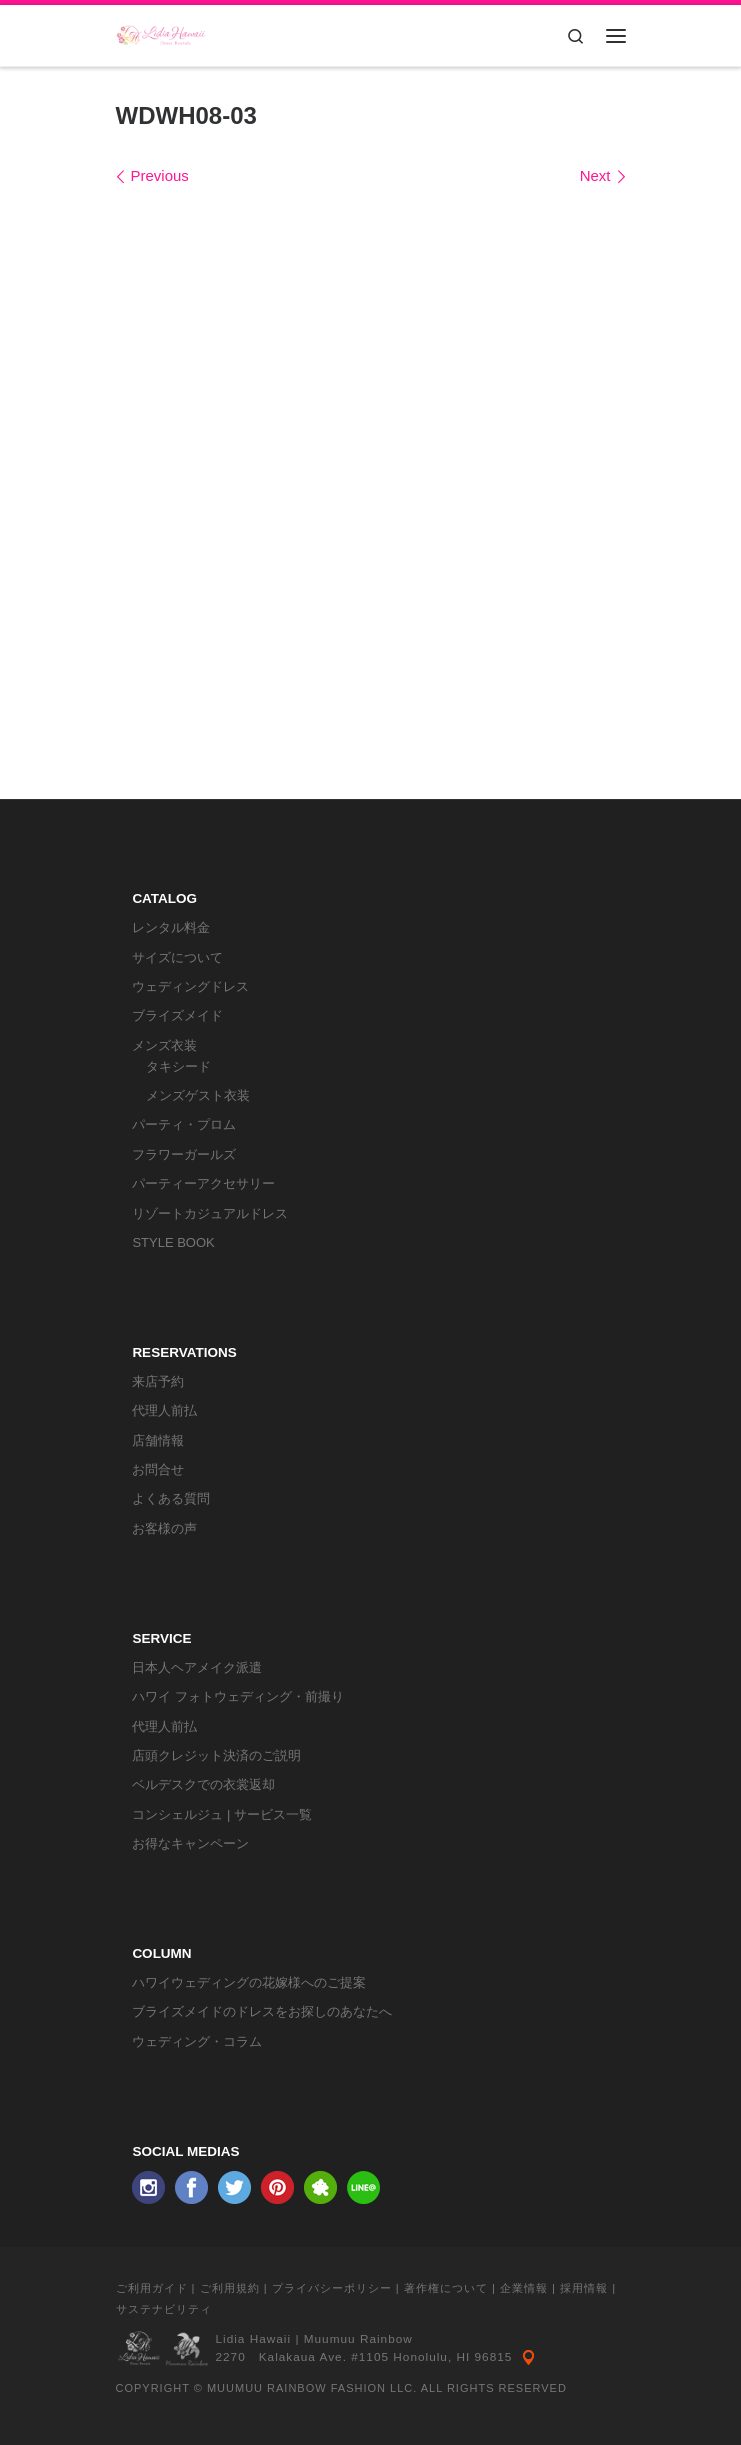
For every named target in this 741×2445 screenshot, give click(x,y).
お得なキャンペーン (190, 1843)
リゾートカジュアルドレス (210, 1213)
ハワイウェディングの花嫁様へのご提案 (249, 1982)
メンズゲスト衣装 (198, 1095)
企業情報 (524, 2288)
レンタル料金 (171, 927)
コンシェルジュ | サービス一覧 (222, 1814)
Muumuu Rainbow (358, 2339)
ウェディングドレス (190, 986)
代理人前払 (164, 1410)
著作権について (446, 2288)
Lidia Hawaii (254, 2339)
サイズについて (177, 957)
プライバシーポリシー (332, 2288)
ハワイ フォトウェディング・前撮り (238, 1696)
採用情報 (584, 2288)
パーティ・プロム (184, 1124)
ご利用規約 (230, 2288)
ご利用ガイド (152, 2288)
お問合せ (158, 1469)
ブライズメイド (177, 1015)
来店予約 (158, 1381)
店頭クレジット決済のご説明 (216, 1755)
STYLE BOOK (173, 1242)
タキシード (178, 1066)
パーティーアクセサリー (203, 1183)
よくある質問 (171, 1498)
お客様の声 (164, 1528)
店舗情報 (158, 1440)
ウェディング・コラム (197, 2041)
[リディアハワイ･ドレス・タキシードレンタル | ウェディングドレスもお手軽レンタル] (161, 33)
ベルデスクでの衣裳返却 (203, 1784)
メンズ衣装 (164, 1045)
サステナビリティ (164, 2309)
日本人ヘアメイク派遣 (197, 1667)
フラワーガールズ (184, 1154)
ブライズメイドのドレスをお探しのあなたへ (262, 2011)
